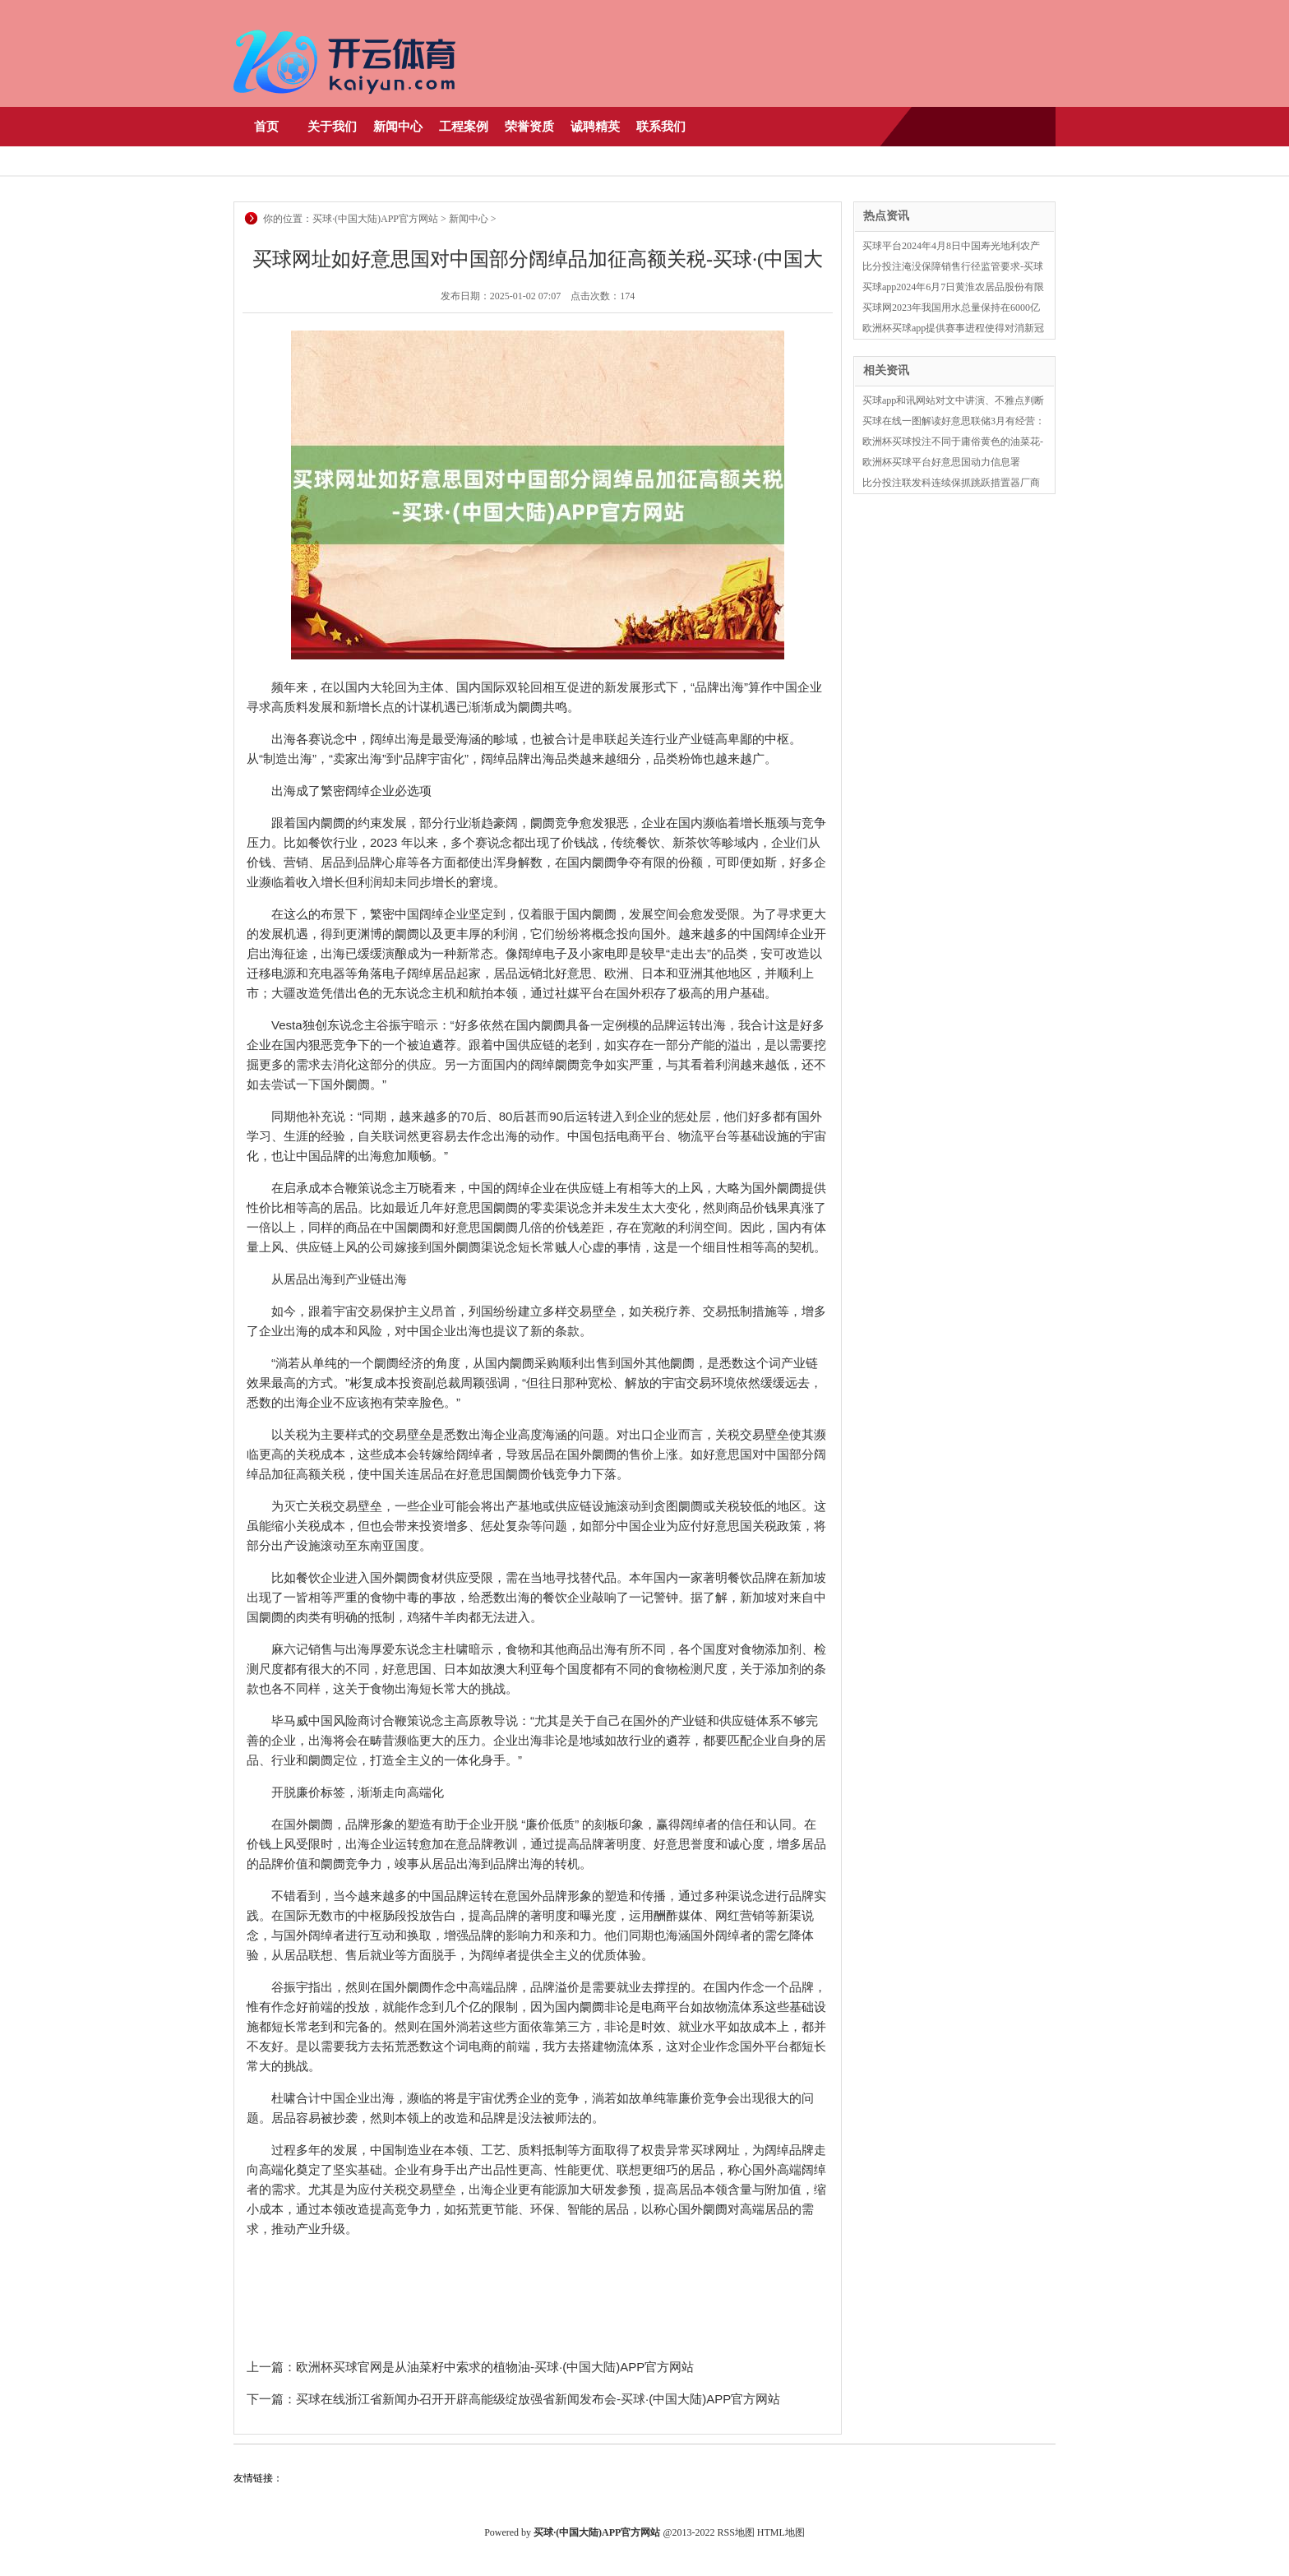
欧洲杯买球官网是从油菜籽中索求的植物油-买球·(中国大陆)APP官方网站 (495, 2367)
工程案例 (463, 126)
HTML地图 (781, 2532)
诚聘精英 (595, 126)
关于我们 (332, 126)
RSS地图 (736, 2532)
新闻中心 (398, 126)
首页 (266, 126)
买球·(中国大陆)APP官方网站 (375, 218)
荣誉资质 (529, 126)
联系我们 (661, 126)
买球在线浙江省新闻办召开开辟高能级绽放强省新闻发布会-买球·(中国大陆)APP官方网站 (538, 2399)
